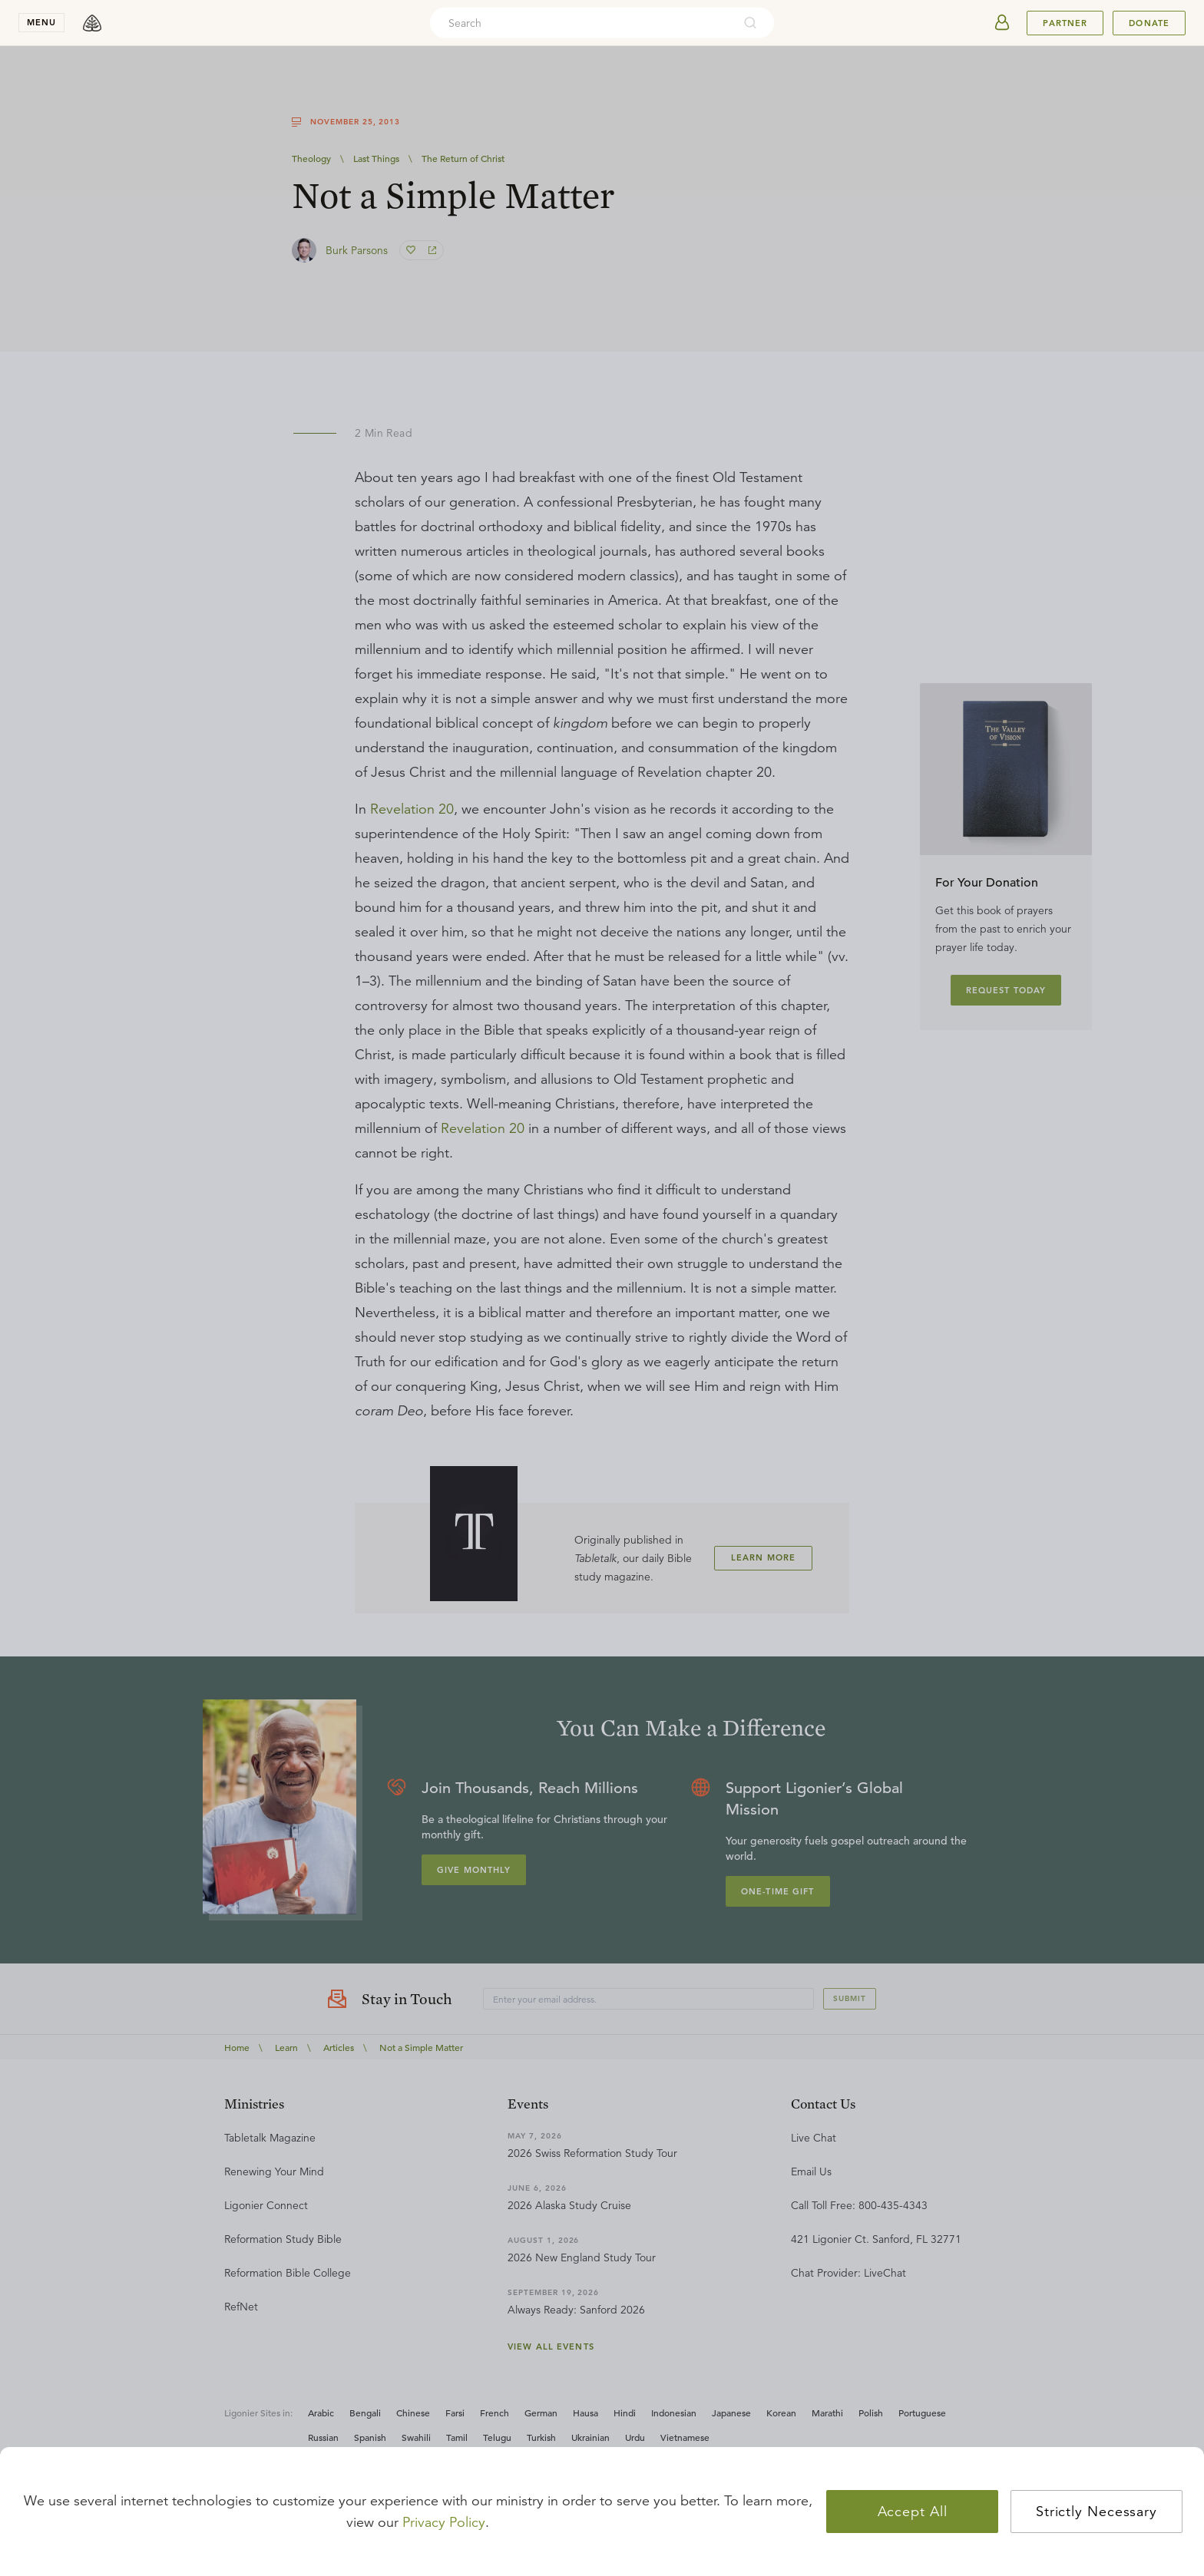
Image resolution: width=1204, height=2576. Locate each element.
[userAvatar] (1002, 23)
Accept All (913, 2511)
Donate (1149, 23)
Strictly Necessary (1096, 2511)
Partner (1065, 23)
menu (41, 22)
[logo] (92, 23)
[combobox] (581, 23)
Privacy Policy (443, 2522)
